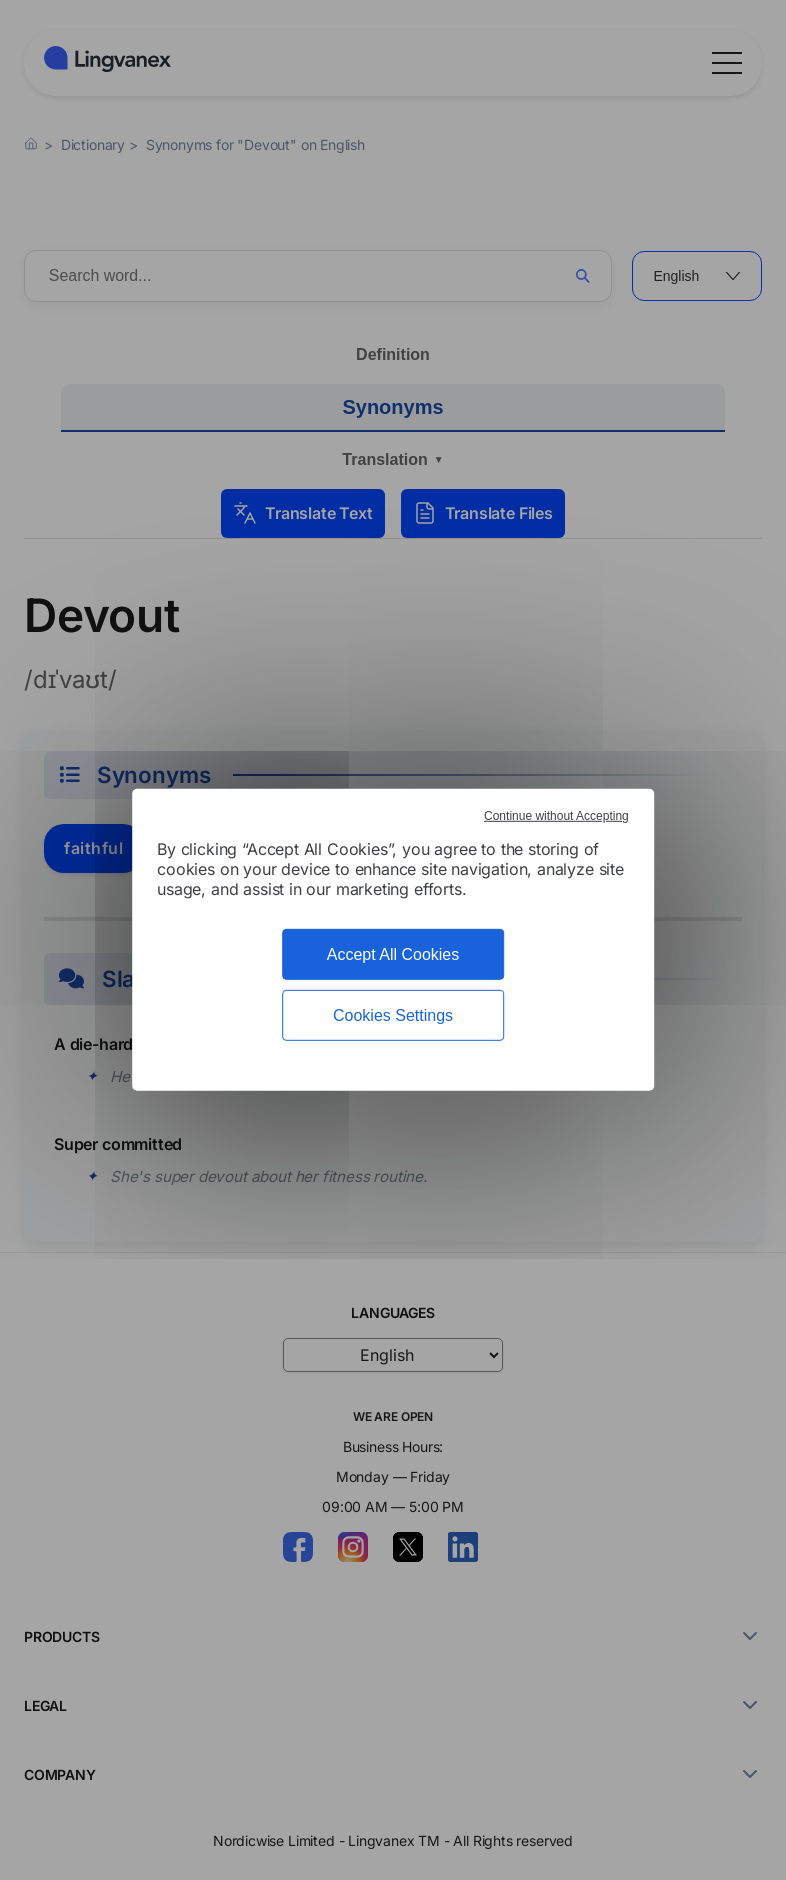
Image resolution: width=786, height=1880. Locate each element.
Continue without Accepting (556, 816)
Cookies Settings (393, 1015)
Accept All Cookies (393, 954)
